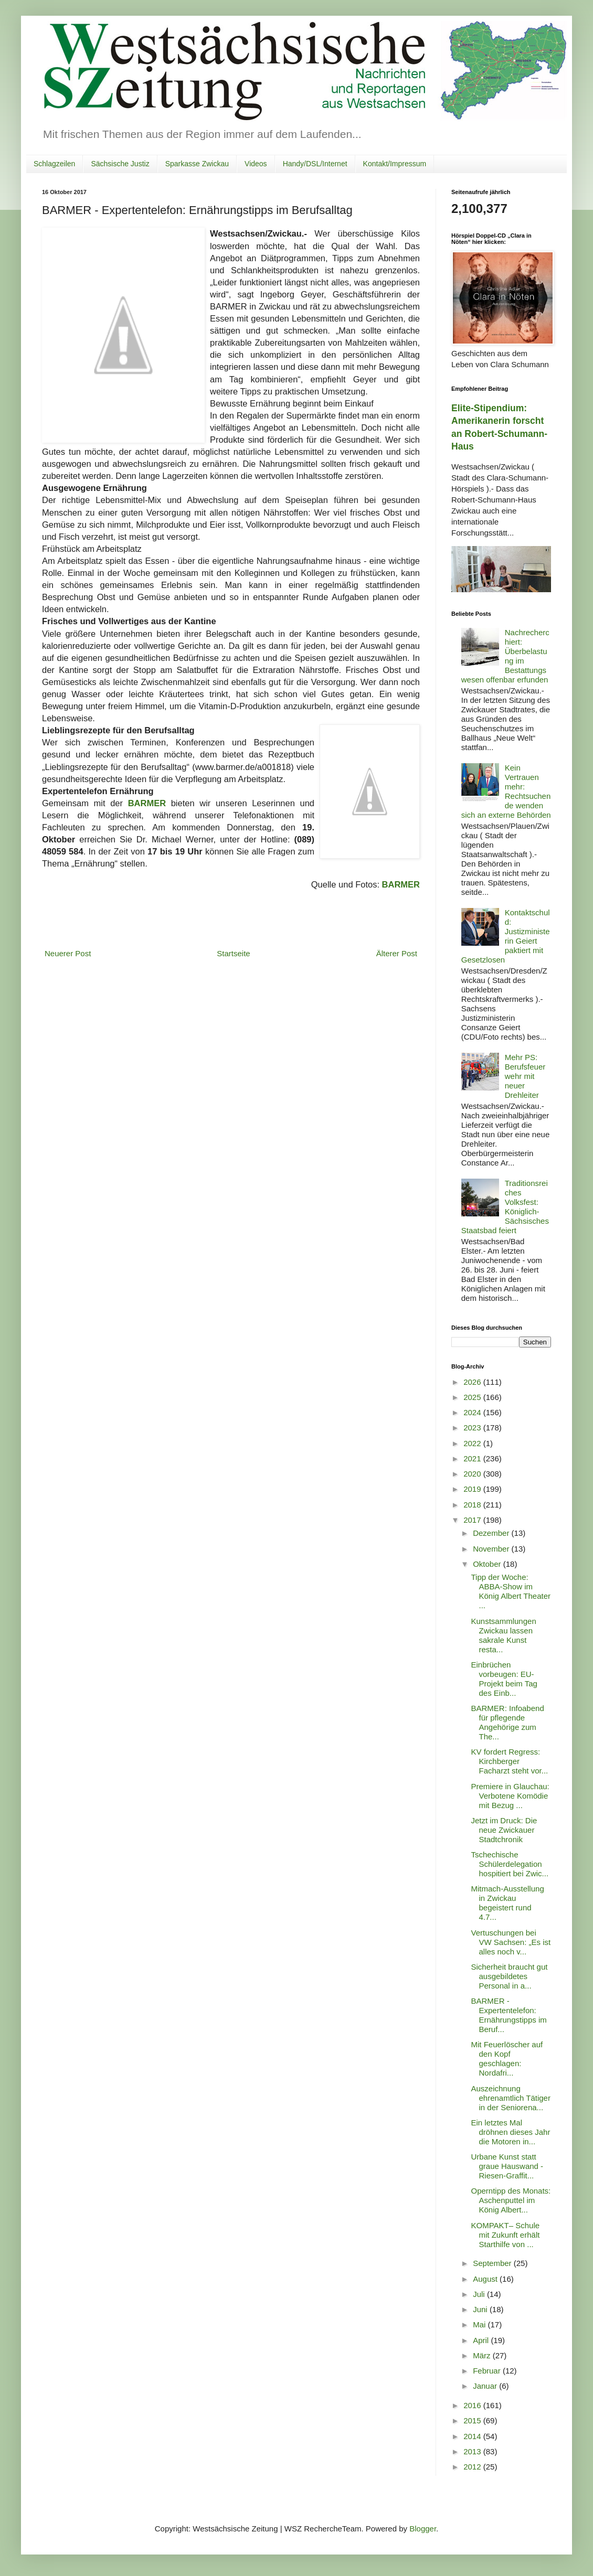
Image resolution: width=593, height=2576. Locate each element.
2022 (473, 1443)
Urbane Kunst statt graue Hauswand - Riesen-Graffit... (507, 2166)
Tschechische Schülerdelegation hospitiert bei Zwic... (510, 1864)
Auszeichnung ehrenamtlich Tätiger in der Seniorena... (510, 2098)
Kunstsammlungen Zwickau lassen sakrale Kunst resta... (503, 1635)
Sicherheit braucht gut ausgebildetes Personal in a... (509, 1976)
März (483, 2355)
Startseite (233, 953)
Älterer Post (396, 953)
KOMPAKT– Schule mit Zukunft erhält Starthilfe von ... (505, 2235)
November (492, 1548)
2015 (473, 2420)
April (482, 2340)
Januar (486, 2385)
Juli (480, 2294)
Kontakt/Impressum (395, 163)
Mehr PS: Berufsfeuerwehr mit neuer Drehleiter (525, 1076)
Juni (481, 2309)
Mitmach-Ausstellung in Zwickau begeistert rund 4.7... (507, 1902)
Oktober (488, 1563)
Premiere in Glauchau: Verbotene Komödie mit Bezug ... (510, 1796)
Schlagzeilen (54, 163)
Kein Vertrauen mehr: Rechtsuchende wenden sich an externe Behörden (506, 791)
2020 (473, 1473)
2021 (473, 1458)
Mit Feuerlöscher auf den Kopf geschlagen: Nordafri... (507, 2058)
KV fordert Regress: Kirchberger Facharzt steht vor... (509, 1761)
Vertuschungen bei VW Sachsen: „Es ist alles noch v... (511, 1942)
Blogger (422, 2528)
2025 (473, 1397)
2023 (473, 1427)
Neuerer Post (68, 953)
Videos (256, 163)
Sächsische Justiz (120, 163)
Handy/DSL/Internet (315, 163)
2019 (473, 1488)
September (493, 2263)
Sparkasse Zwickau (197, 163)
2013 (473, 2451)
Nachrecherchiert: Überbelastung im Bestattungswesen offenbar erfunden (505, 656)
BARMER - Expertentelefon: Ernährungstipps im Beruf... (509, 2015)
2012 (473, 2466)
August (486, 2278)
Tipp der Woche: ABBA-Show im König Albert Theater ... (510, 1591)
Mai (480, 2324)
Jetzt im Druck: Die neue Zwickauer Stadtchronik (504, 1830)
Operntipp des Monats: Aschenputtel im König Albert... (511, 2200)
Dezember (492, 1533)
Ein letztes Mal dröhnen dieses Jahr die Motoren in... (510, 2132)
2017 (473, 1519)
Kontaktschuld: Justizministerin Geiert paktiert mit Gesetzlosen (505, 936)
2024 (473, 1412)
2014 (473, 2436)
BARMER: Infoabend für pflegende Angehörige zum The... (507, 1722)
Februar (488, 2370)
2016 (473, 2405)
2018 (473, 1504)
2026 (473, 1381)
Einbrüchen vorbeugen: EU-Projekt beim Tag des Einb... (504, 1678)
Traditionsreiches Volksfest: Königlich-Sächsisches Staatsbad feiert (505, 1207)
